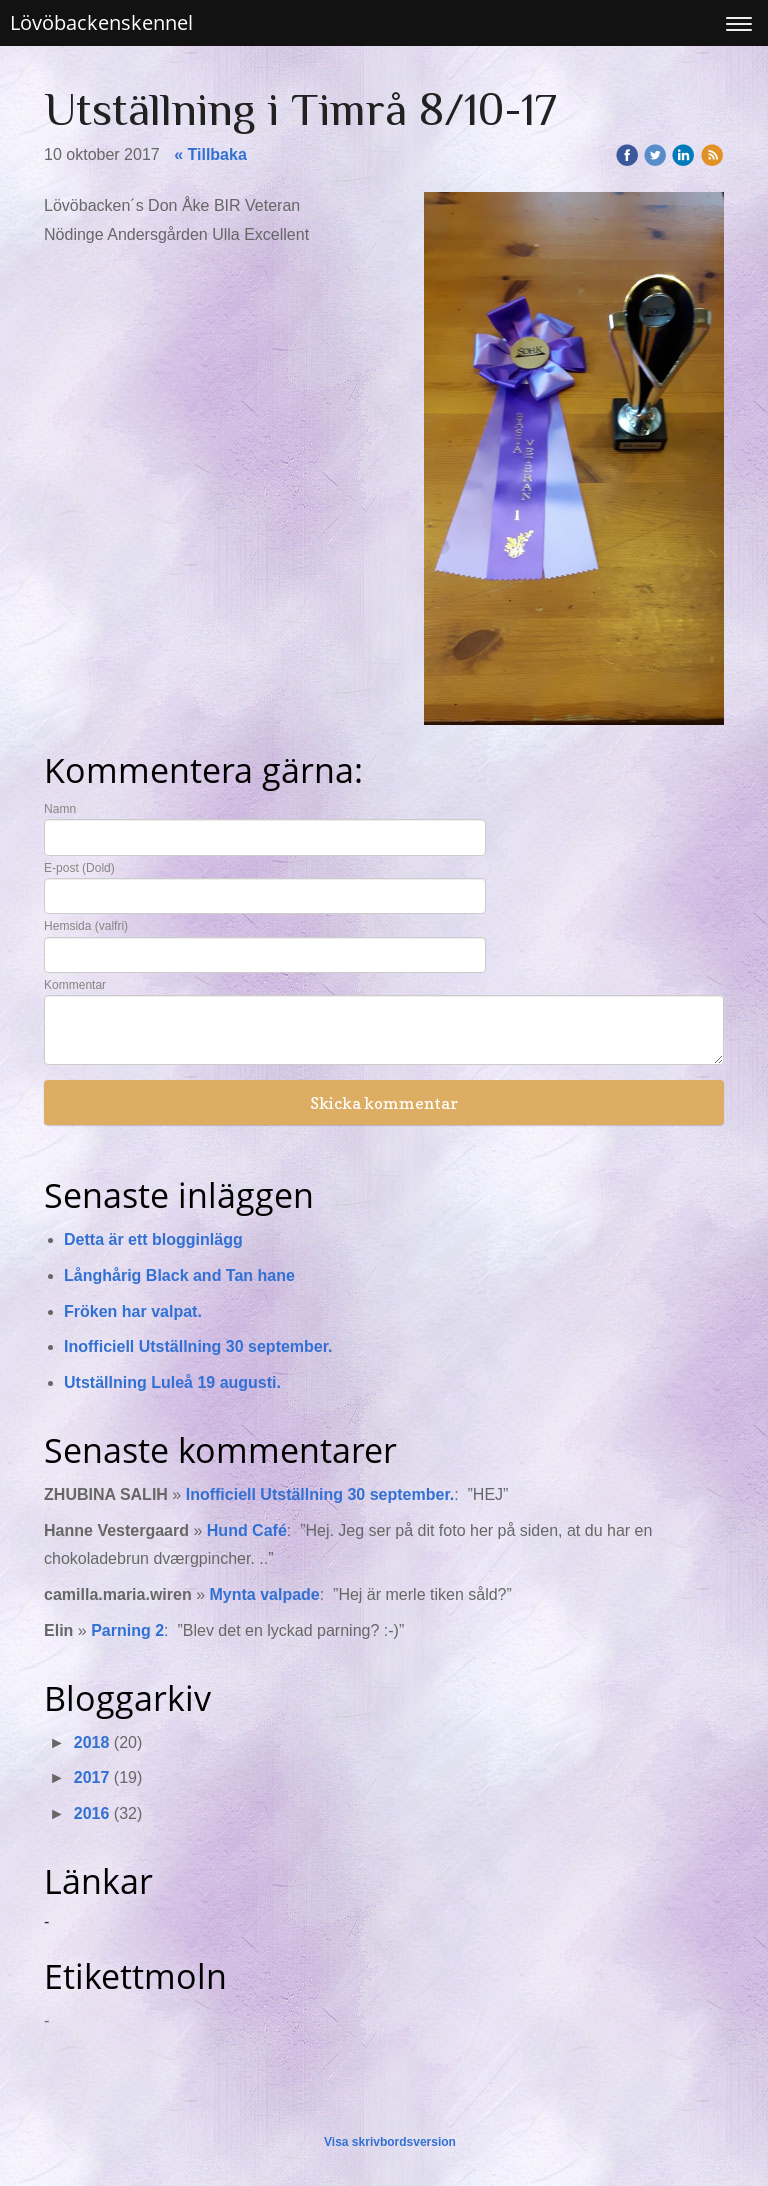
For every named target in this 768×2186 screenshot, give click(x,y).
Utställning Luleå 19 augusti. (172, 1382)
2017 (92, 1777)
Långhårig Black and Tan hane (179, 1275)
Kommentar (75, 985)
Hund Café (247, 1530)
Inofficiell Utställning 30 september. (198, 1346)
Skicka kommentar (384, 1103)
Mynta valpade (264, 1594)
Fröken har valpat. (133, 1311)
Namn (60, 809)
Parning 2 (127, 1630)
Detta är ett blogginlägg (153, 1239)
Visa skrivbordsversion (390, 2142)
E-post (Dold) (79, 868)
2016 (92, 1813)
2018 (92, 1742)
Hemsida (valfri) (86, 926)
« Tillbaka (210, 154)
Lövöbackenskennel (101, 22)
